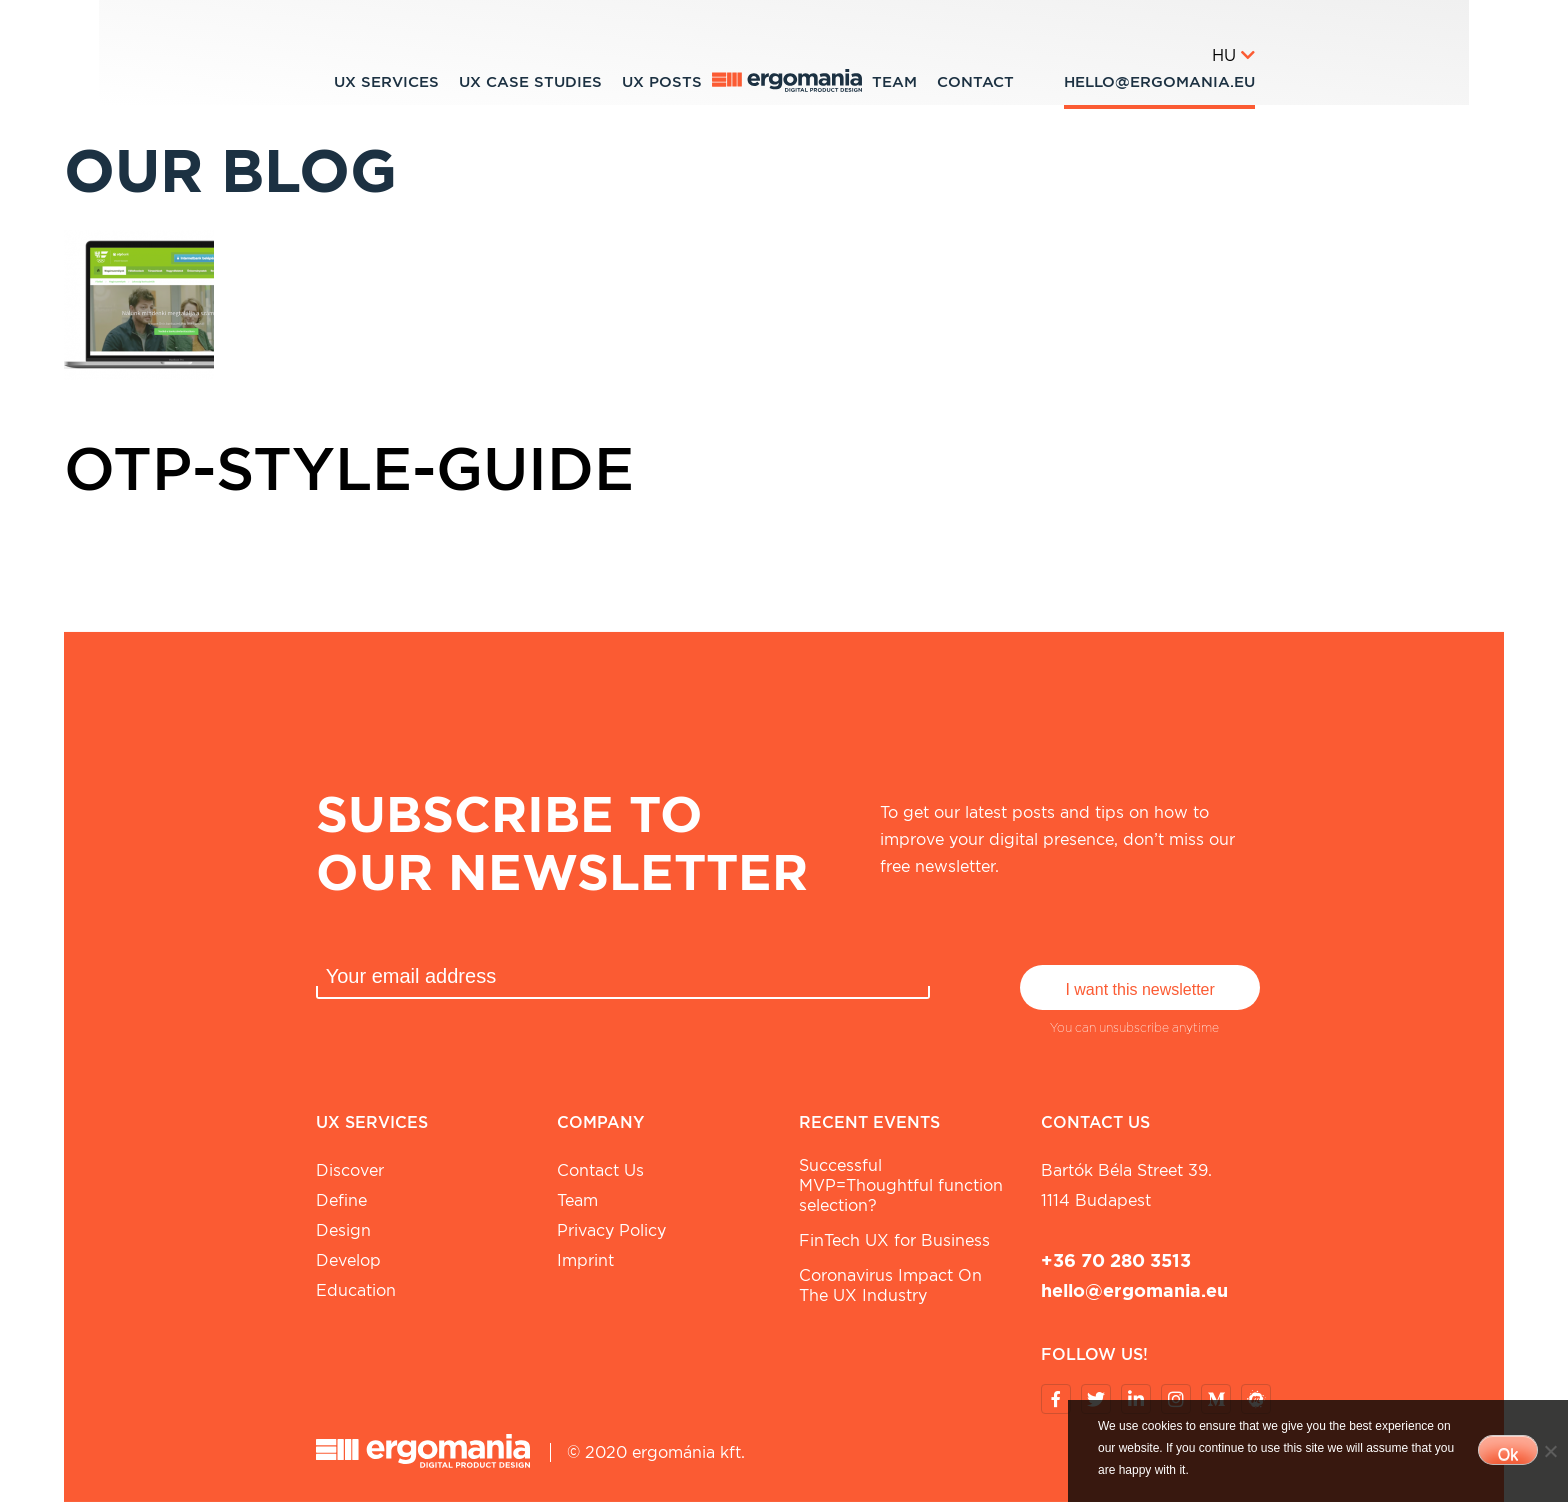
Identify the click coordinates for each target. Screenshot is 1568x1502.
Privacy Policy (611, 1230)
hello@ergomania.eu (1159, 82)
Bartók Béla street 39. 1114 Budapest (1126, 1185)
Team (894, 82)
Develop (348, 1260)
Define (341, 1200)
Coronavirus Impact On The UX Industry (890, 1285)
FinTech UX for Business (894, 1240)
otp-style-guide (349, 468)
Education (356, 1290)
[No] (1550, 1451)
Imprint (585, 1260)
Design (343, 1230)
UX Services (386, 82)
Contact (975, 82)
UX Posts (662, 82)
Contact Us (600, 1170)
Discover (350, 1170)
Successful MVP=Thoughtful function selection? (901, 1185)
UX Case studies (530, 82)
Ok (1508, 1454)
